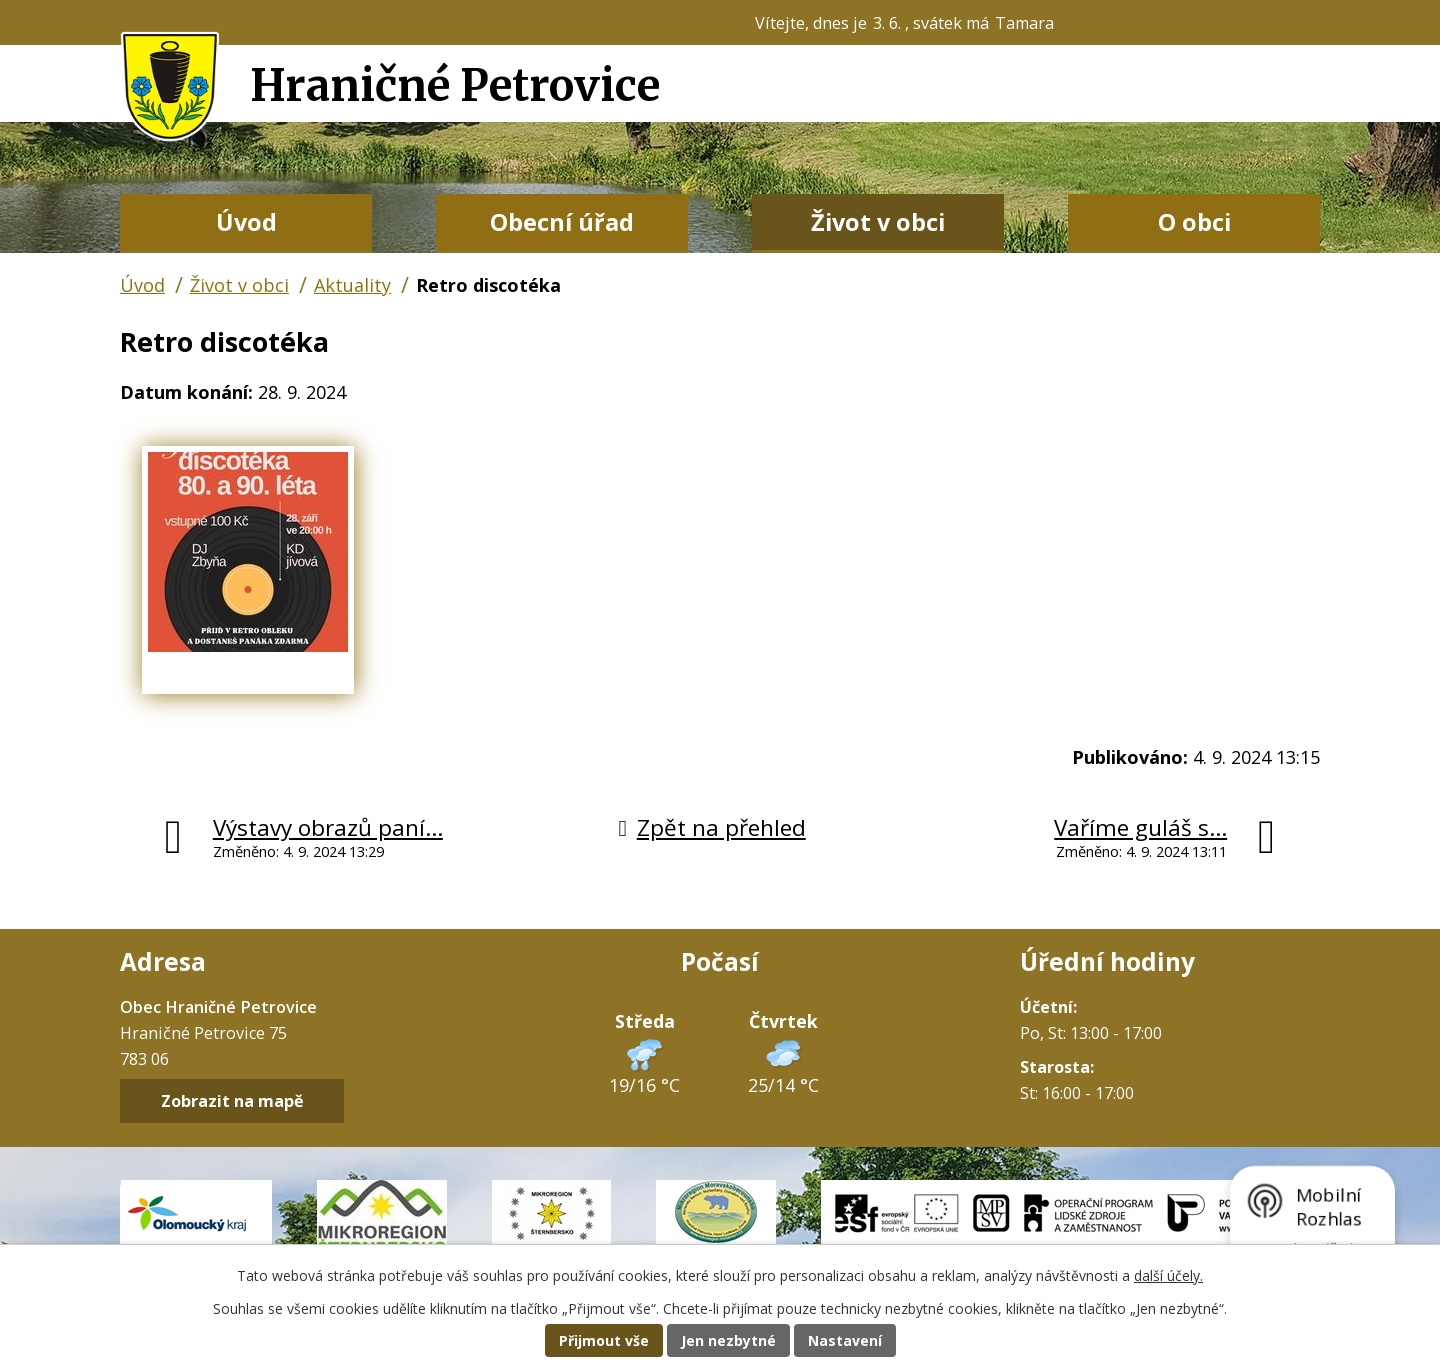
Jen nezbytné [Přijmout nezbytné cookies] (728, 1340)
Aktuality (352, 285)
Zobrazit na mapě (232, 1101)
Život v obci (878, 222)
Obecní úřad (562, 222)
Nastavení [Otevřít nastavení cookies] (845, 1340)
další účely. (1168, 1275)
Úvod (246, 222)
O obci (1194, 222)
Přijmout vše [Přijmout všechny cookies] (604, 1340)
